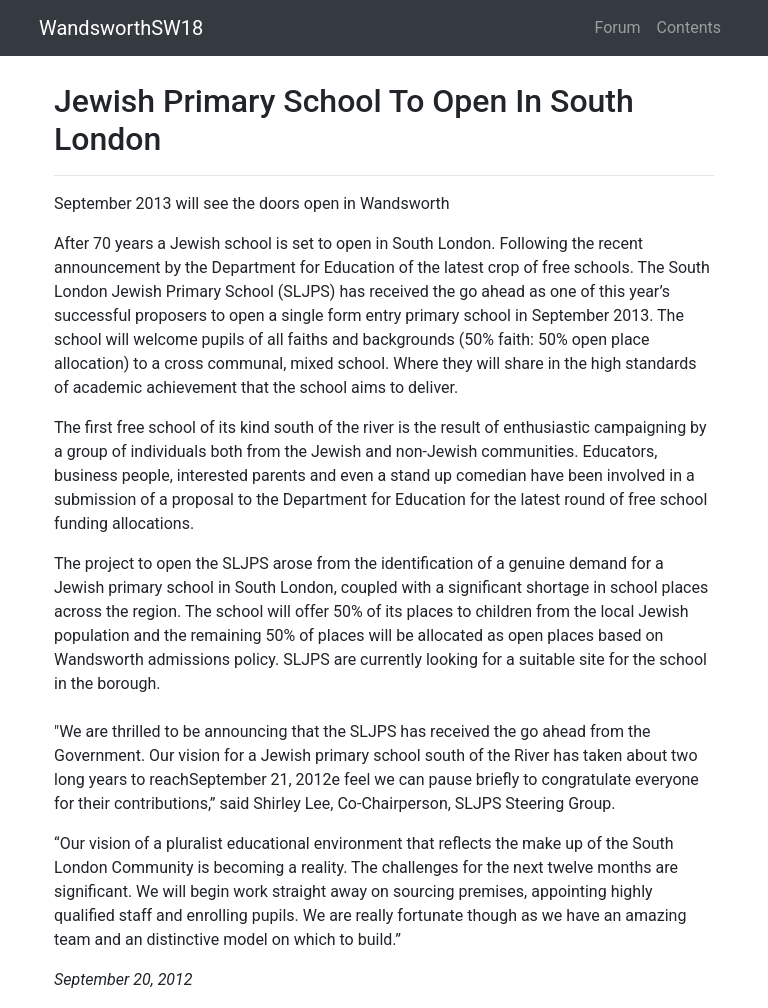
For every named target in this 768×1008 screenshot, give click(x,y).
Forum (618, 27)
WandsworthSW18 (121, 28)
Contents (689, 27)
